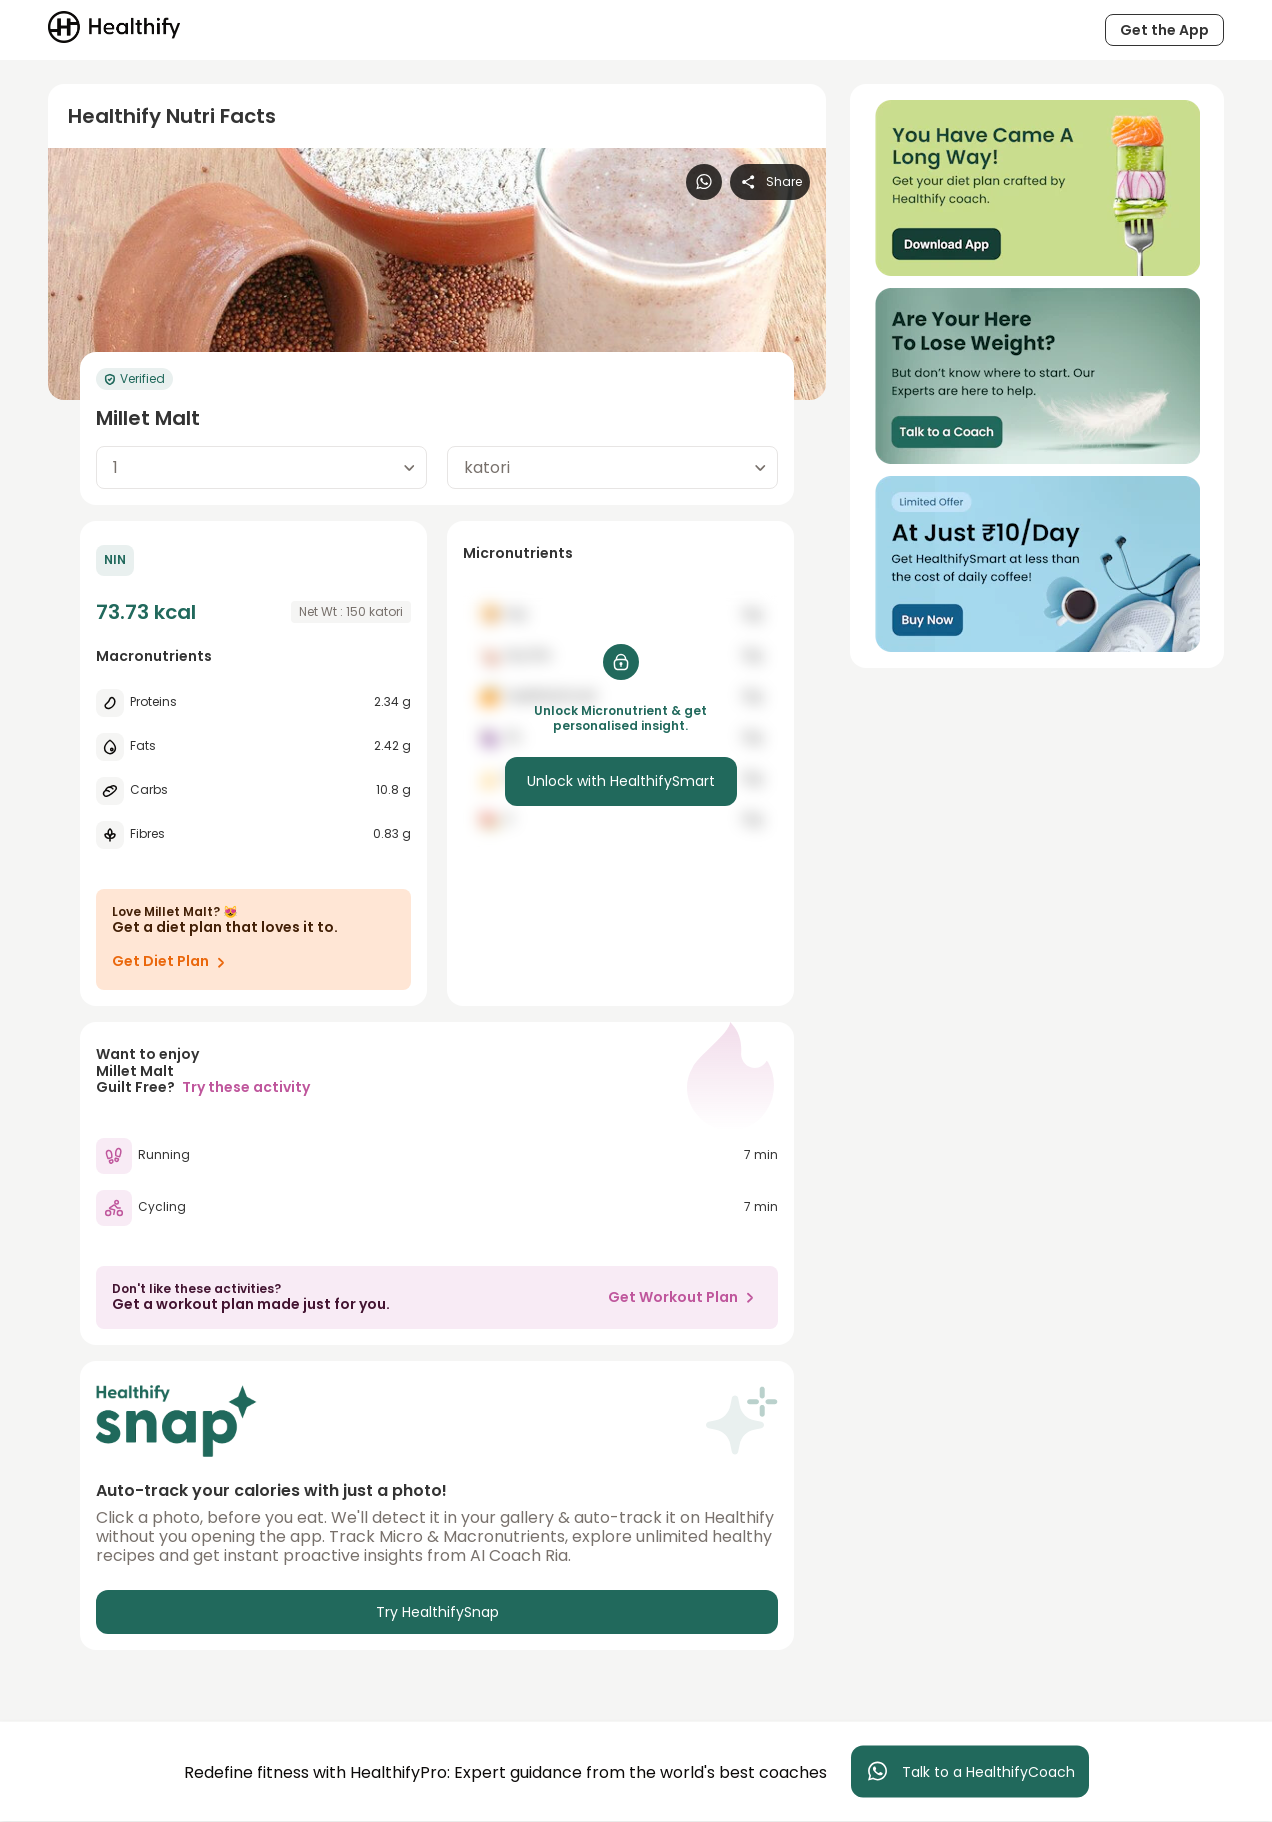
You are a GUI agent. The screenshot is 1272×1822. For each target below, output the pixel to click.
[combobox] (261, 467)
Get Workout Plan (685, 1297)
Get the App (1164, 30)
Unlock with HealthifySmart (621, 781)
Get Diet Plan (172, 962)
